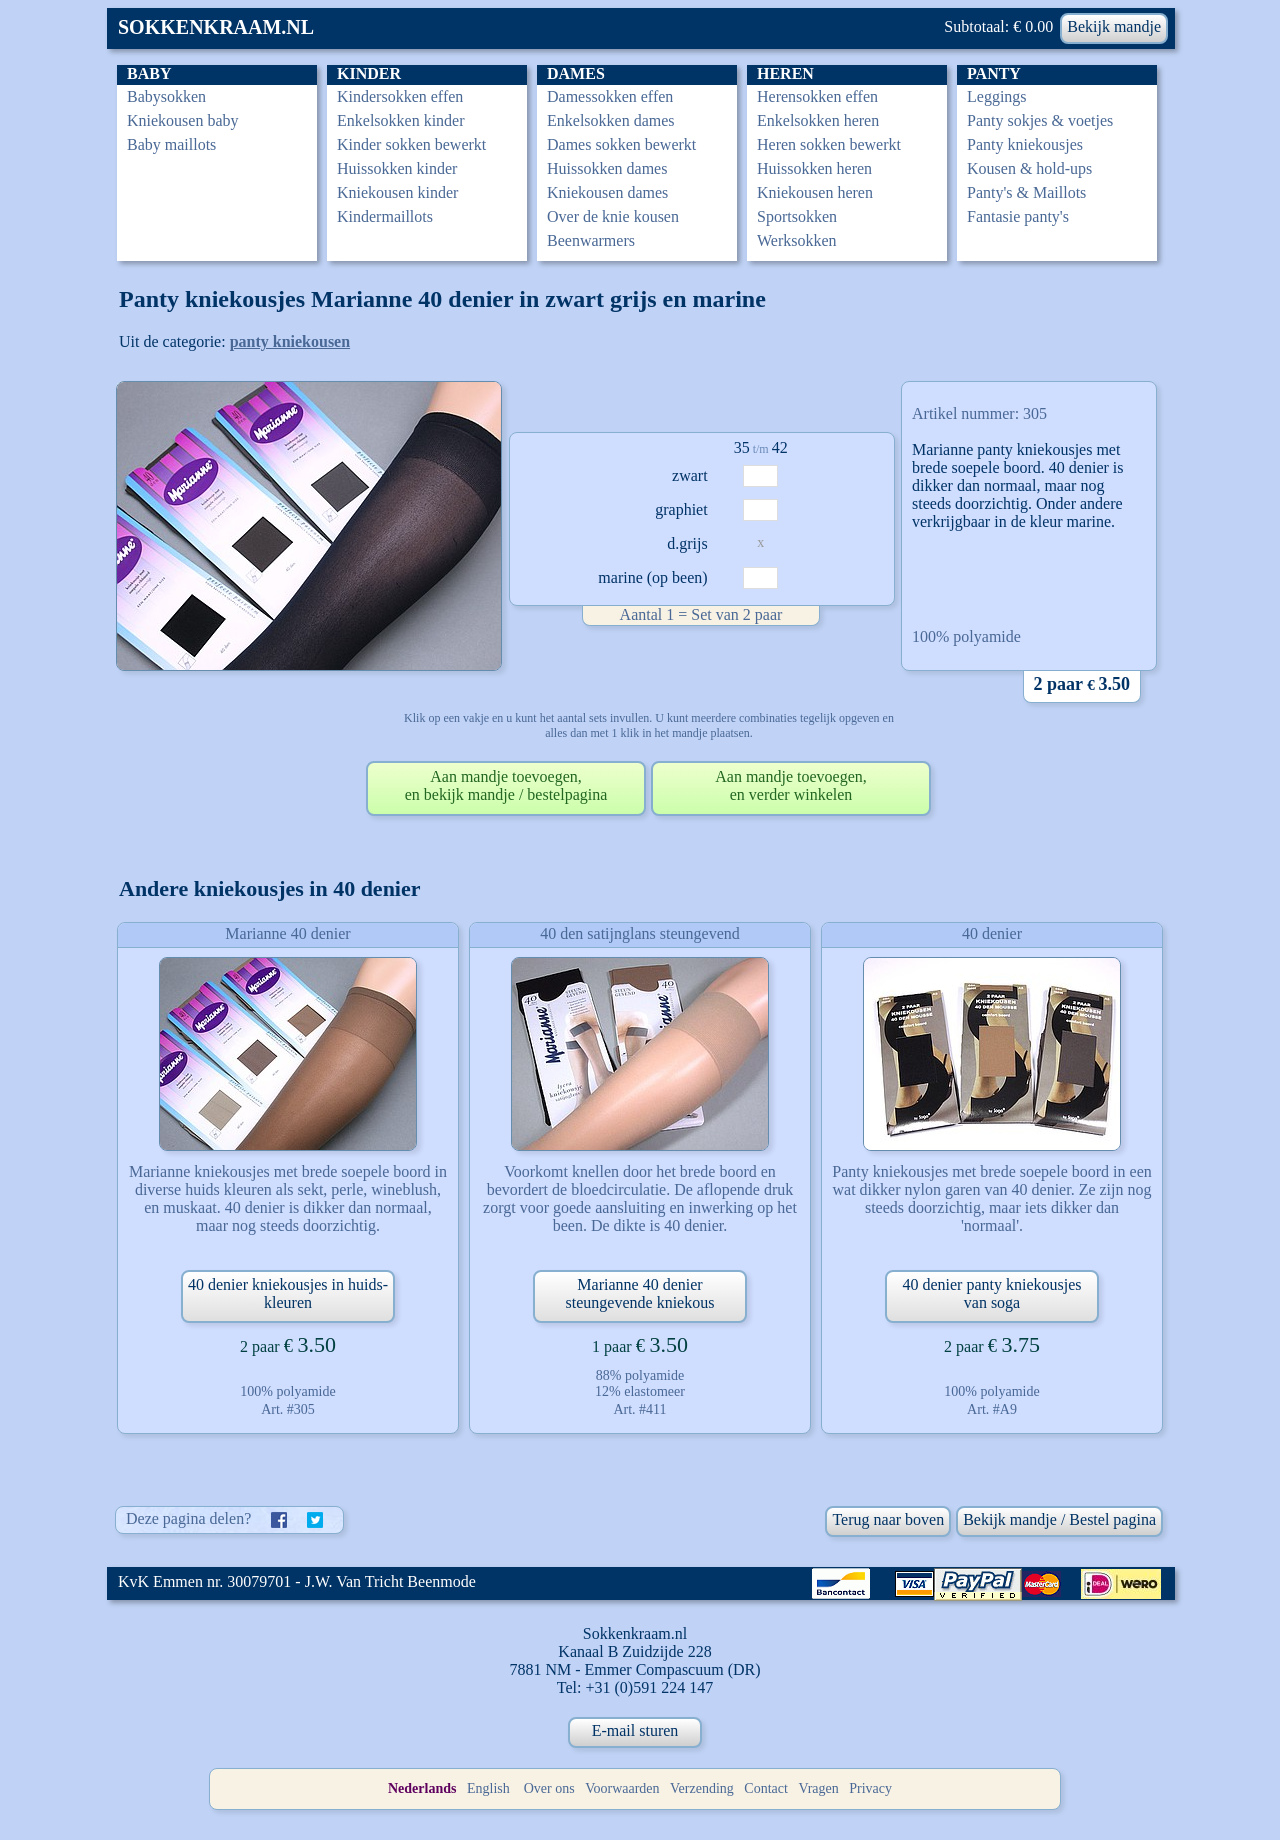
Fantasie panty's (1018, 216)
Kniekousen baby (183, 120)
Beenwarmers (591, 240)
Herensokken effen (817, 96)
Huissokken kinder (397, 168)
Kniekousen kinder (397, 192)
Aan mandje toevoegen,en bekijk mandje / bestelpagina (506, 785)
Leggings (997, 96)
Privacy (870, 1788)
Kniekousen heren (815, 192)
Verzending (702, 1788)
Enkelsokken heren (818, 120)
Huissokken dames (607, 168)
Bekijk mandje (1114, 26)
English (488, 1788)
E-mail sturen (635, 1730)
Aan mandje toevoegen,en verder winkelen (791, 785)
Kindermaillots (385, 216)
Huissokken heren (814, 168)
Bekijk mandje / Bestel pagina (1059, 1519)
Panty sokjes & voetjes (1040, 120)
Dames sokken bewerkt (621, 144)
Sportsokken (797, 216)
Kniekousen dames (607, 192)
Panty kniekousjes (1025, 144)
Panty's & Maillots (1026, 192)
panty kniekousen (290, 341)
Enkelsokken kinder (401, 120)
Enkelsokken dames (611, 120)
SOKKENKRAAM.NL (216, 27)
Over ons (549, 1788)
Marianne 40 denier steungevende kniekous (640, 1293)
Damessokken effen (610, 96)
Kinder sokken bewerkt (411, 144)
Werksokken (797, 240)
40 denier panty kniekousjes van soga (991, 1293)
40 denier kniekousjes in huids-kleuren (288, 1293)
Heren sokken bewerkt (829, 144)
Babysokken (166, 96)
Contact (766, 1788)
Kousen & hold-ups (1029, 168)
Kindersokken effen (400, 96)
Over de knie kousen (613, 216)
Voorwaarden (622, 1788)
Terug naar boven (888, 1519)
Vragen (818, 1788)
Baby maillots (171, 144)
